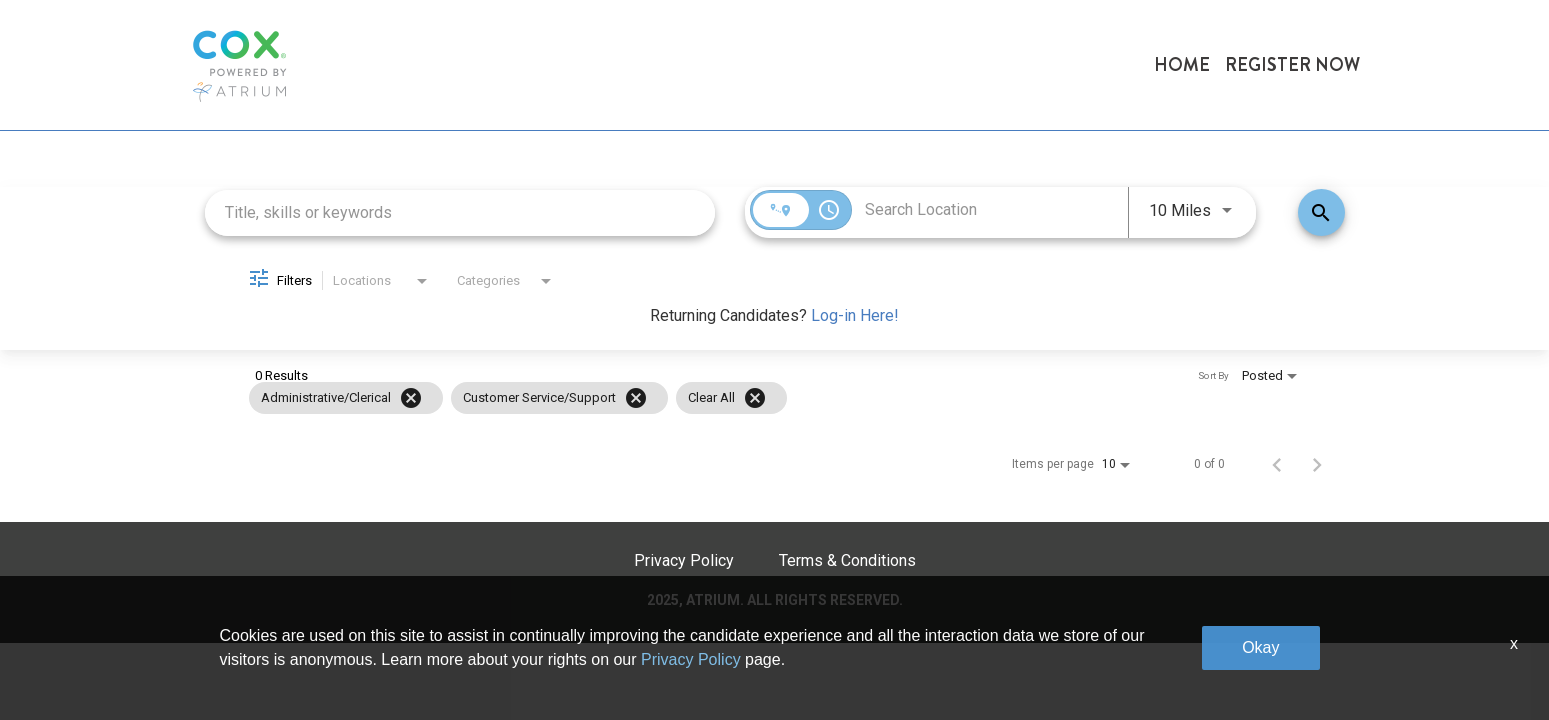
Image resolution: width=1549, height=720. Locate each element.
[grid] (745, 398)
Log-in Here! (855, 315)
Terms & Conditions (847, 560)
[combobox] (460, 212)
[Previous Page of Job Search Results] (1277, 464)
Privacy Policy (684, 560)
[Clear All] (755, 398)
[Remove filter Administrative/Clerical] (411, 398)
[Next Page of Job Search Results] (1317, 464)
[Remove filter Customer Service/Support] (636, 398)
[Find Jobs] (1321, 212)
